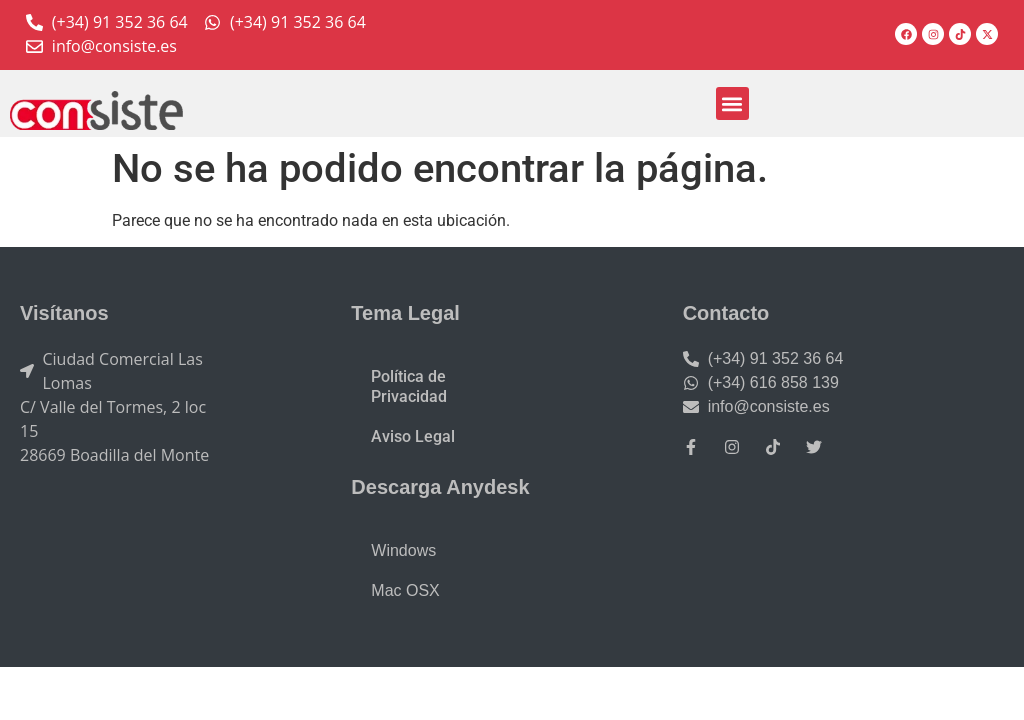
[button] (732, 103)
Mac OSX (405, 590)
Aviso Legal (413, 436)
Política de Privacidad (409, 386)
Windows (403, 550)
